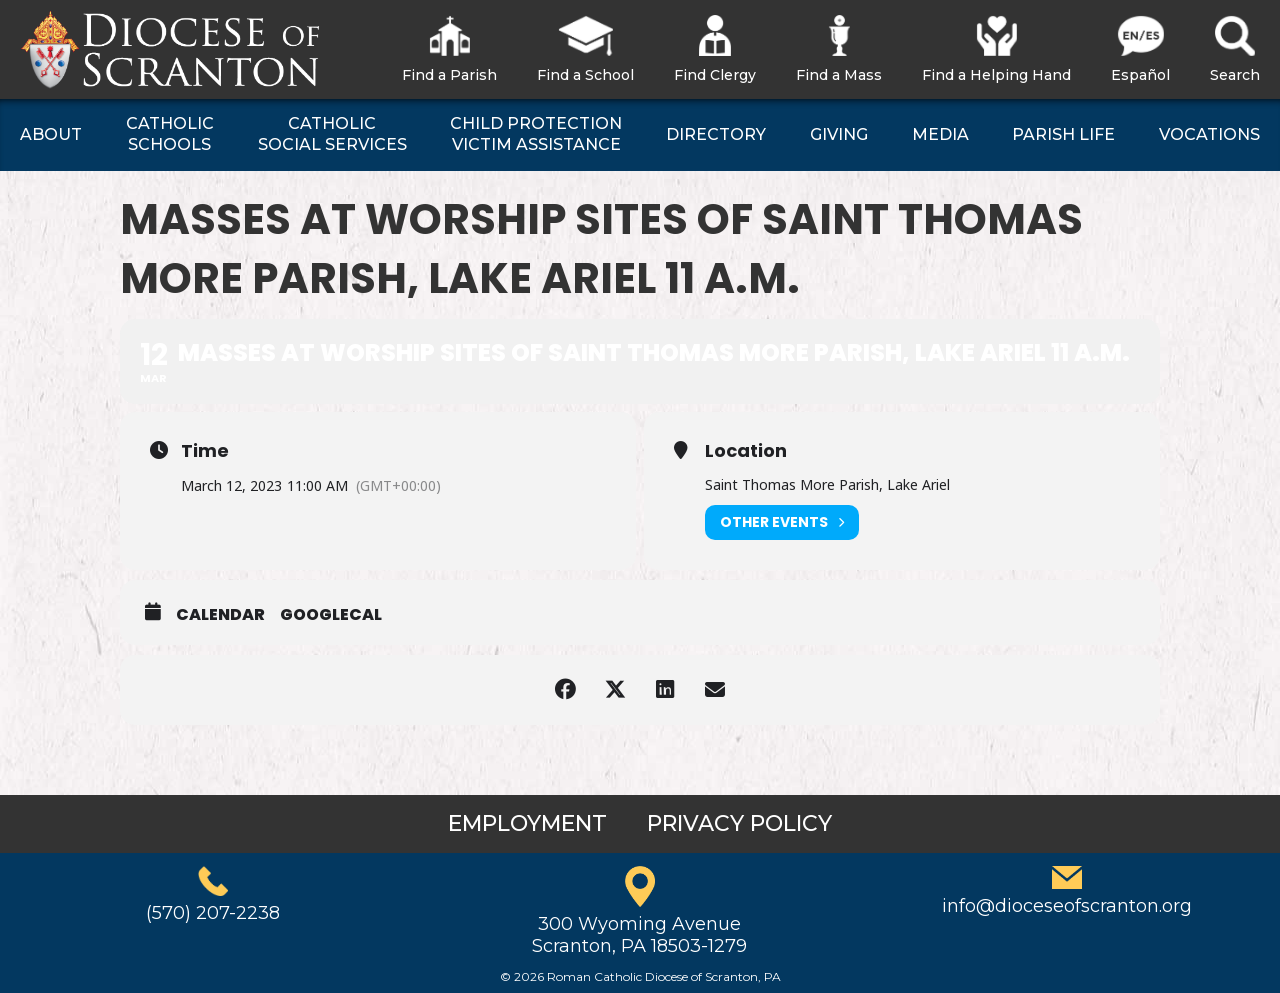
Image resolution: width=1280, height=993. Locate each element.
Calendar (220, 615)
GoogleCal (331, 615)
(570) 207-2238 (213, 913)
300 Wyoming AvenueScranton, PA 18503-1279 (639, 935)
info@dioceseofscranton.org (1067, 906)
